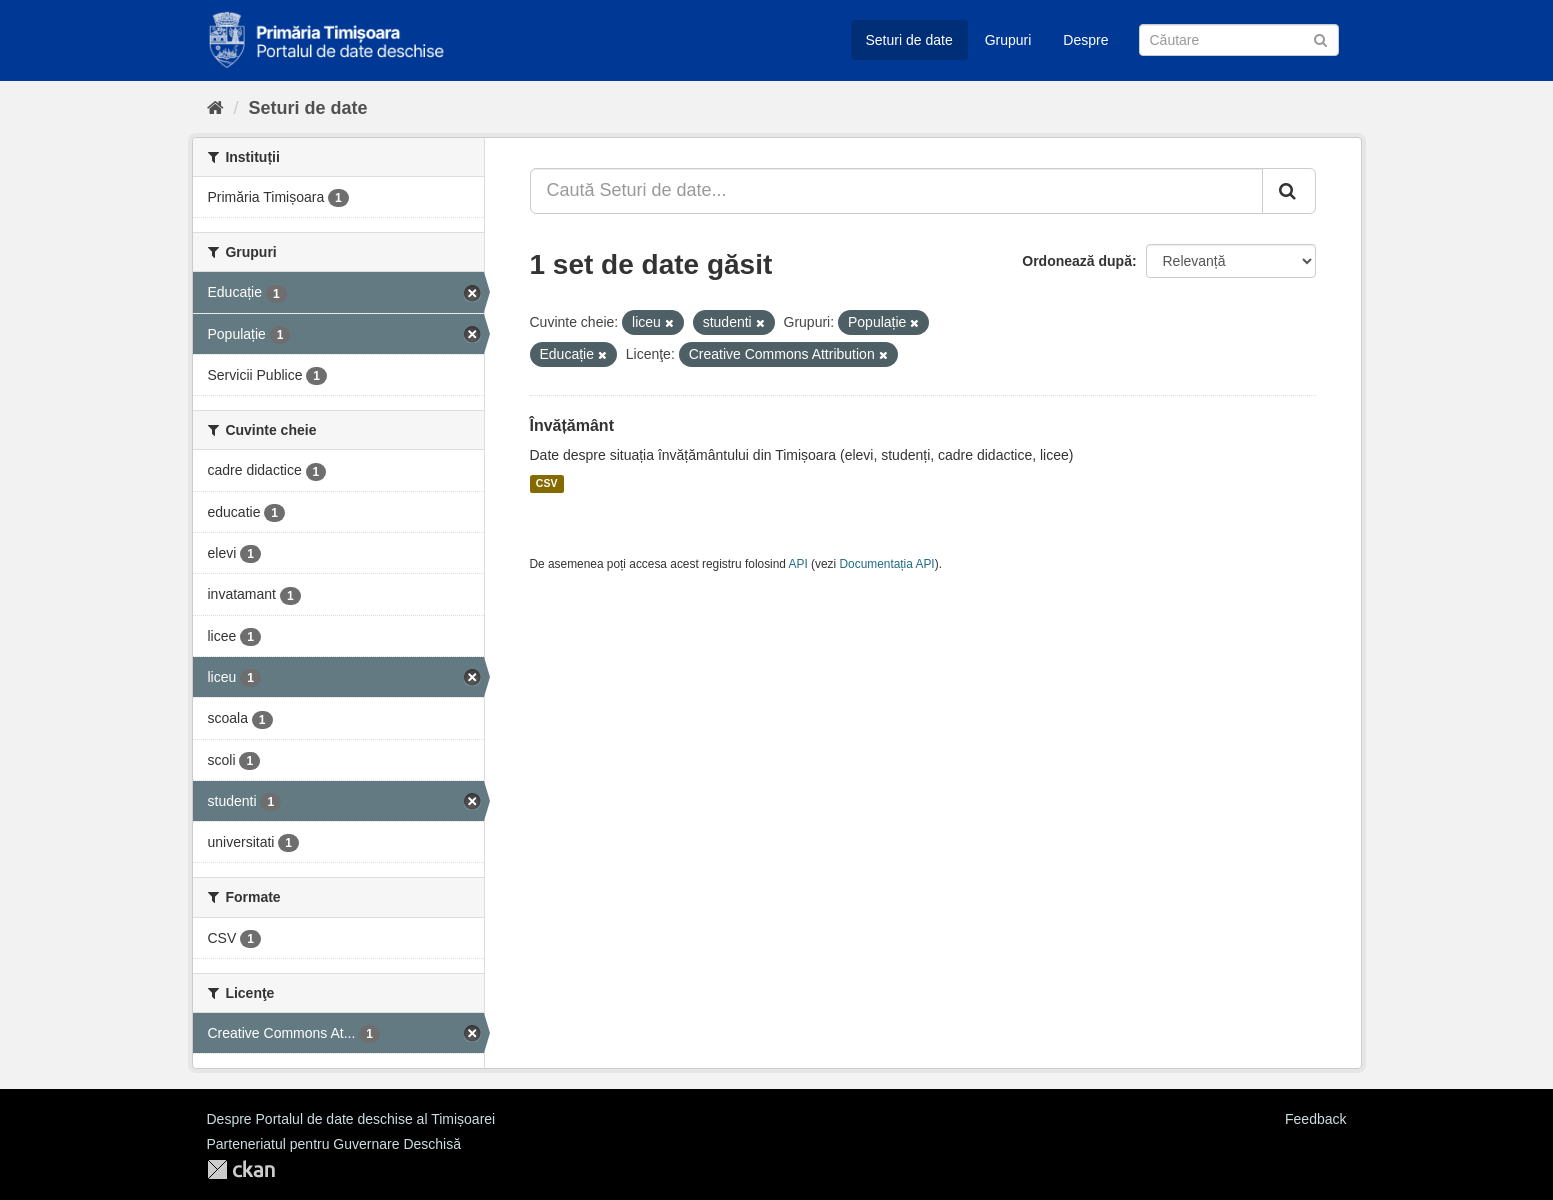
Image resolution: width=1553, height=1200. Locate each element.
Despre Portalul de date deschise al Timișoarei (351, 1119)
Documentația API (887, 564)
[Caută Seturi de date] (1239, 40)
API (798, 564)
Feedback (1315, 1119)
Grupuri (1008, 40)
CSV (547, 484)
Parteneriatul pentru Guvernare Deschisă (334, 1144)
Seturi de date (909, 40)
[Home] (215, 108)
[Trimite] (1320, 38)
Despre (1085, 40)
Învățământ (572, 425)
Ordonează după (1077, 261)
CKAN (241, 1169)
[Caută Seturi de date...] (896, 191)
